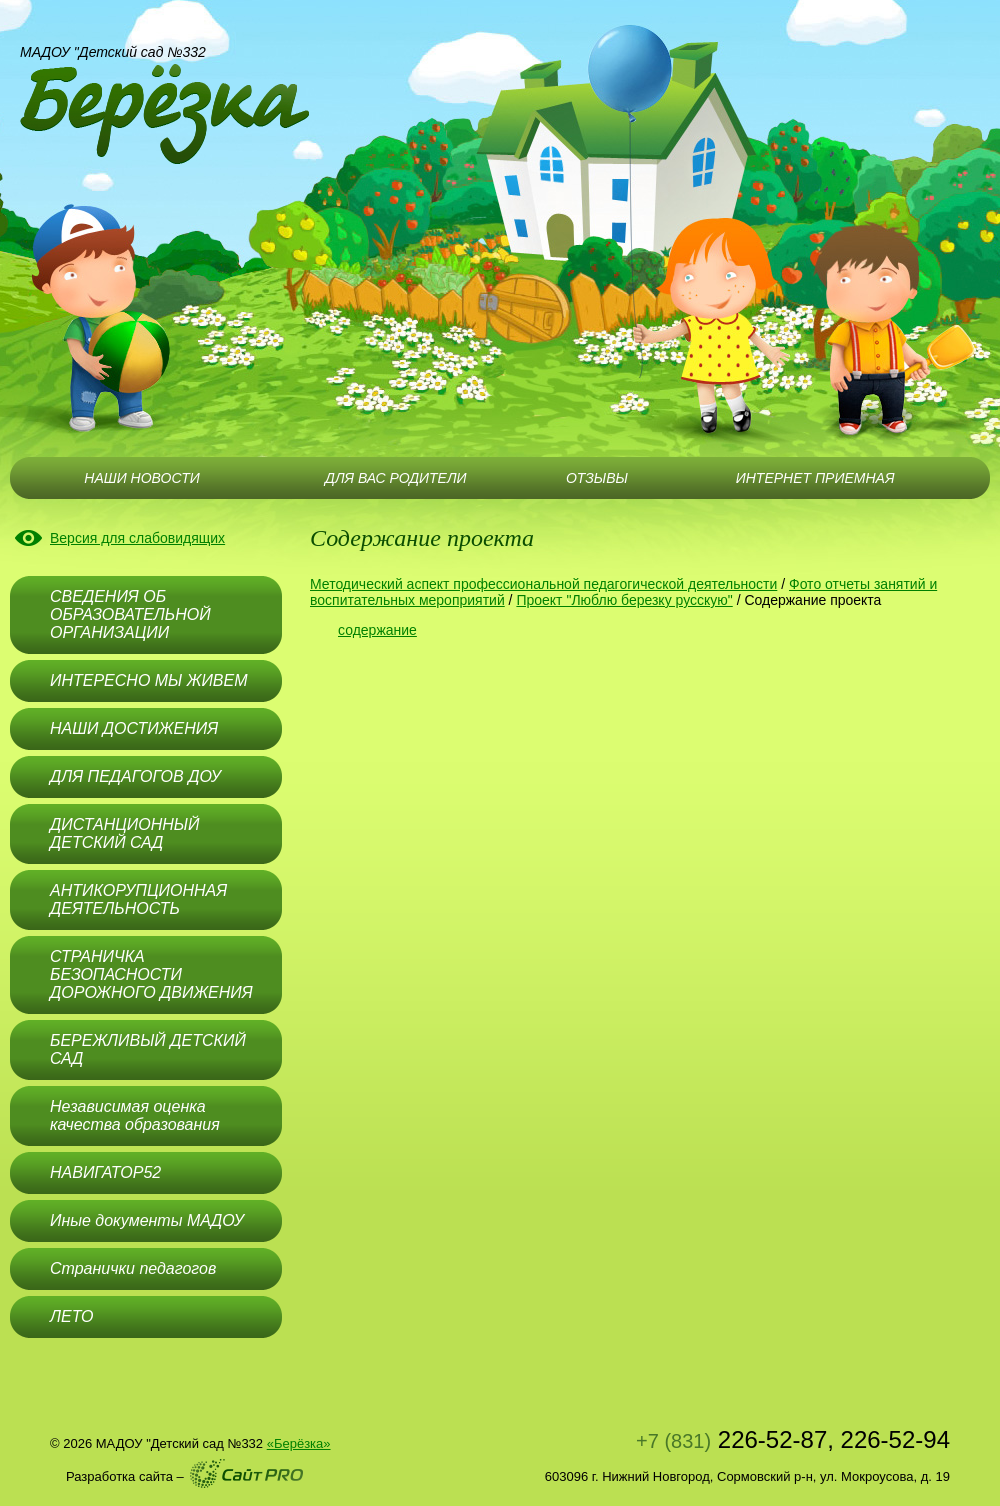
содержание (377, 630)
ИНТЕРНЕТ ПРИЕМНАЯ (815, 478)
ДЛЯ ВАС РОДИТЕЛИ (395, 478)
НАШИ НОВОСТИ (141, 478)
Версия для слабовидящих (137, 538)
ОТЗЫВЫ (597, 478)
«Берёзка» (299, 1443)
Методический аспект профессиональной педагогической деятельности (543, 584)
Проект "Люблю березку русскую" (624, 600)
